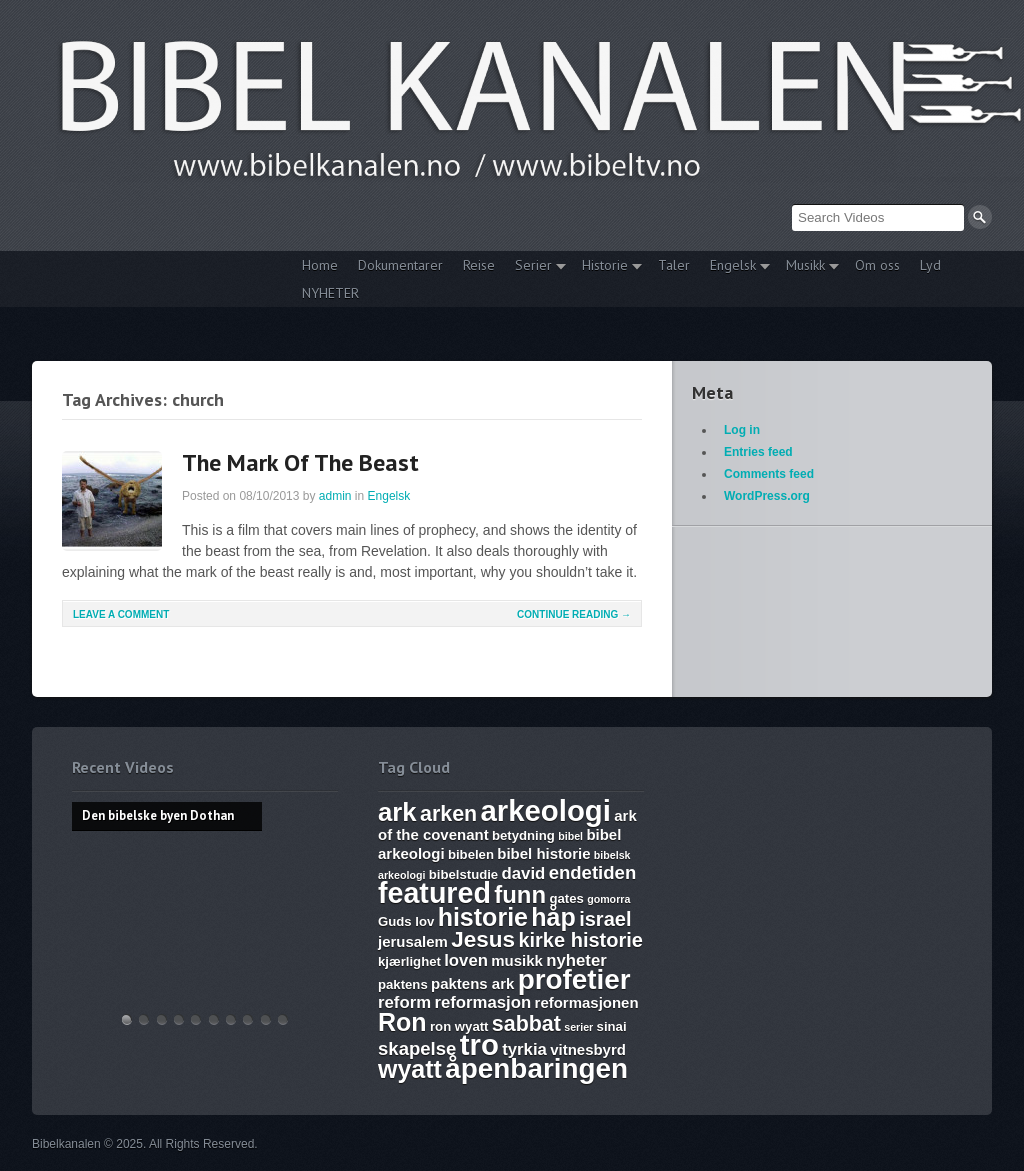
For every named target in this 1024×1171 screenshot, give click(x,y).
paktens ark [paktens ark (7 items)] (472, 983)
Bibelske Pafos (283, 1019)
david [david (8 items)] (524, 873)
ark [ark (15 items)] (397, 812)
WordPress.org (767, 496)
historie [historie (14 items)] (483, 917)
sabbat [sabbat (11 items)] (526, 1024)
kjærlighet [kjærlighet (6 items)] (409, 961)
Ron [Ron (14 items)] (402, 1022)
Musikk (807, 267)
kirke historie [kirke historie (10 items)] (580, 940)
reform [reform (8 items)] (404, 1002)
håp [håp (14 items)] (553, 917)
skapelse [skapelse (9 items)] (417, 1048)
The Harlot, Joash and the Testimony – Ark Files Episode (231, 1019)
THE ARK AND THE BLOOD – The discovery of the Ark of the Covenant (162, 1019)
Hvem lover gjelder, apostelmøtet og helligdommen (144, 1019)
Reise (479, 265)
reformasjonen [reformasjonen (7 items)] (587, 1002)
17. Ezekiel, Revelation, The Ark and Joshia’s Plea (214, 1019)
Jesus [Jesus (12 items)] (483, 939)
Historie (607, 267)
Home (320, 265)
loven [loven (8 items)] (466, 960)
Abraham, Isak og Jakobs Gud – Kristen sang (248, 1019)
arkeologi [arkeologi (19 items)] (546, 810)
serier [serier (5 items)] (578, 1027)
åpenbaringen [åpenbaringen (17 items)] (536, 1068)
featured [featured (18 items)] (434, 893)
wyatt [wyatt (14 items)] (410, 1069)
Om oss (877, 265)
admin (335, 496)
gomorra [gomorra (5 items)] (608, 899)
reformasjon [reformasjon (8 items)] (482, 1002)
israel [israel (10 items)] (605, 919)
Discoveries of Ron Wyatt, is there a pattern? (179, 1019)
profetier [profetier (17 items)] (574, 979)
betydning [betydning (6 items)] (523, 835)
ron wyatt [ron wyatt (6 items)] (459, 1026)
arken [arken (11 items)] (448, 814)
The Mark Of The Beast (300, 462)
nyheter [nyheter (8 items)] (576, 960)
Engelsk (735, 267)
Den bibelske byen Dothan (127, 1019)
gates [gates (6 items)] (566, 898)
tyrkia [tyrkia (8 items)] (524, 1049)
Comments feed (769, 474)
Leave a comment (121, 614)
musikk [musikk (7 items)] (517, 960)
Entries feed (758, 452)
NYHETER (330, 293)
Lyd (930, 265)
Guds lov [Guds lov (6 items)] (406, 921)
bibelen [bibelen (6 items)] (471, 854)
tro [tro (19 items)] (479, 1044)
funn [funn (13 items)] (520, 894)
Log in (742, 430)
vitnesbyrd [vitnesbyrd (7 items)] (588, 1049)
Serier (535, 267)
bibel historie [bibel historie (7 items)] (543, 853)
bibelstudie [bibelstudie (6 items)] (463, 874)
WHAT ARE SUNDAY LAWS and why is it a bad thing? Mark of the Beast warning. (196, 1019)
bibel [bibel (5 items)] (570, 836)
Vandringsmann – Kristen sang (266, 1019)
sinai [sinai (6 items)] (612, 1026)
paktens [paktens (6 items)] (403, 984)
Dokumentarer (400, 265)
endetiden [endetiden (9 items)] (593, 872)
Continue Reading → (574, 614)
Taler (674, 265)
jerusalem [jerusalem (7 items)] (413, 941)
